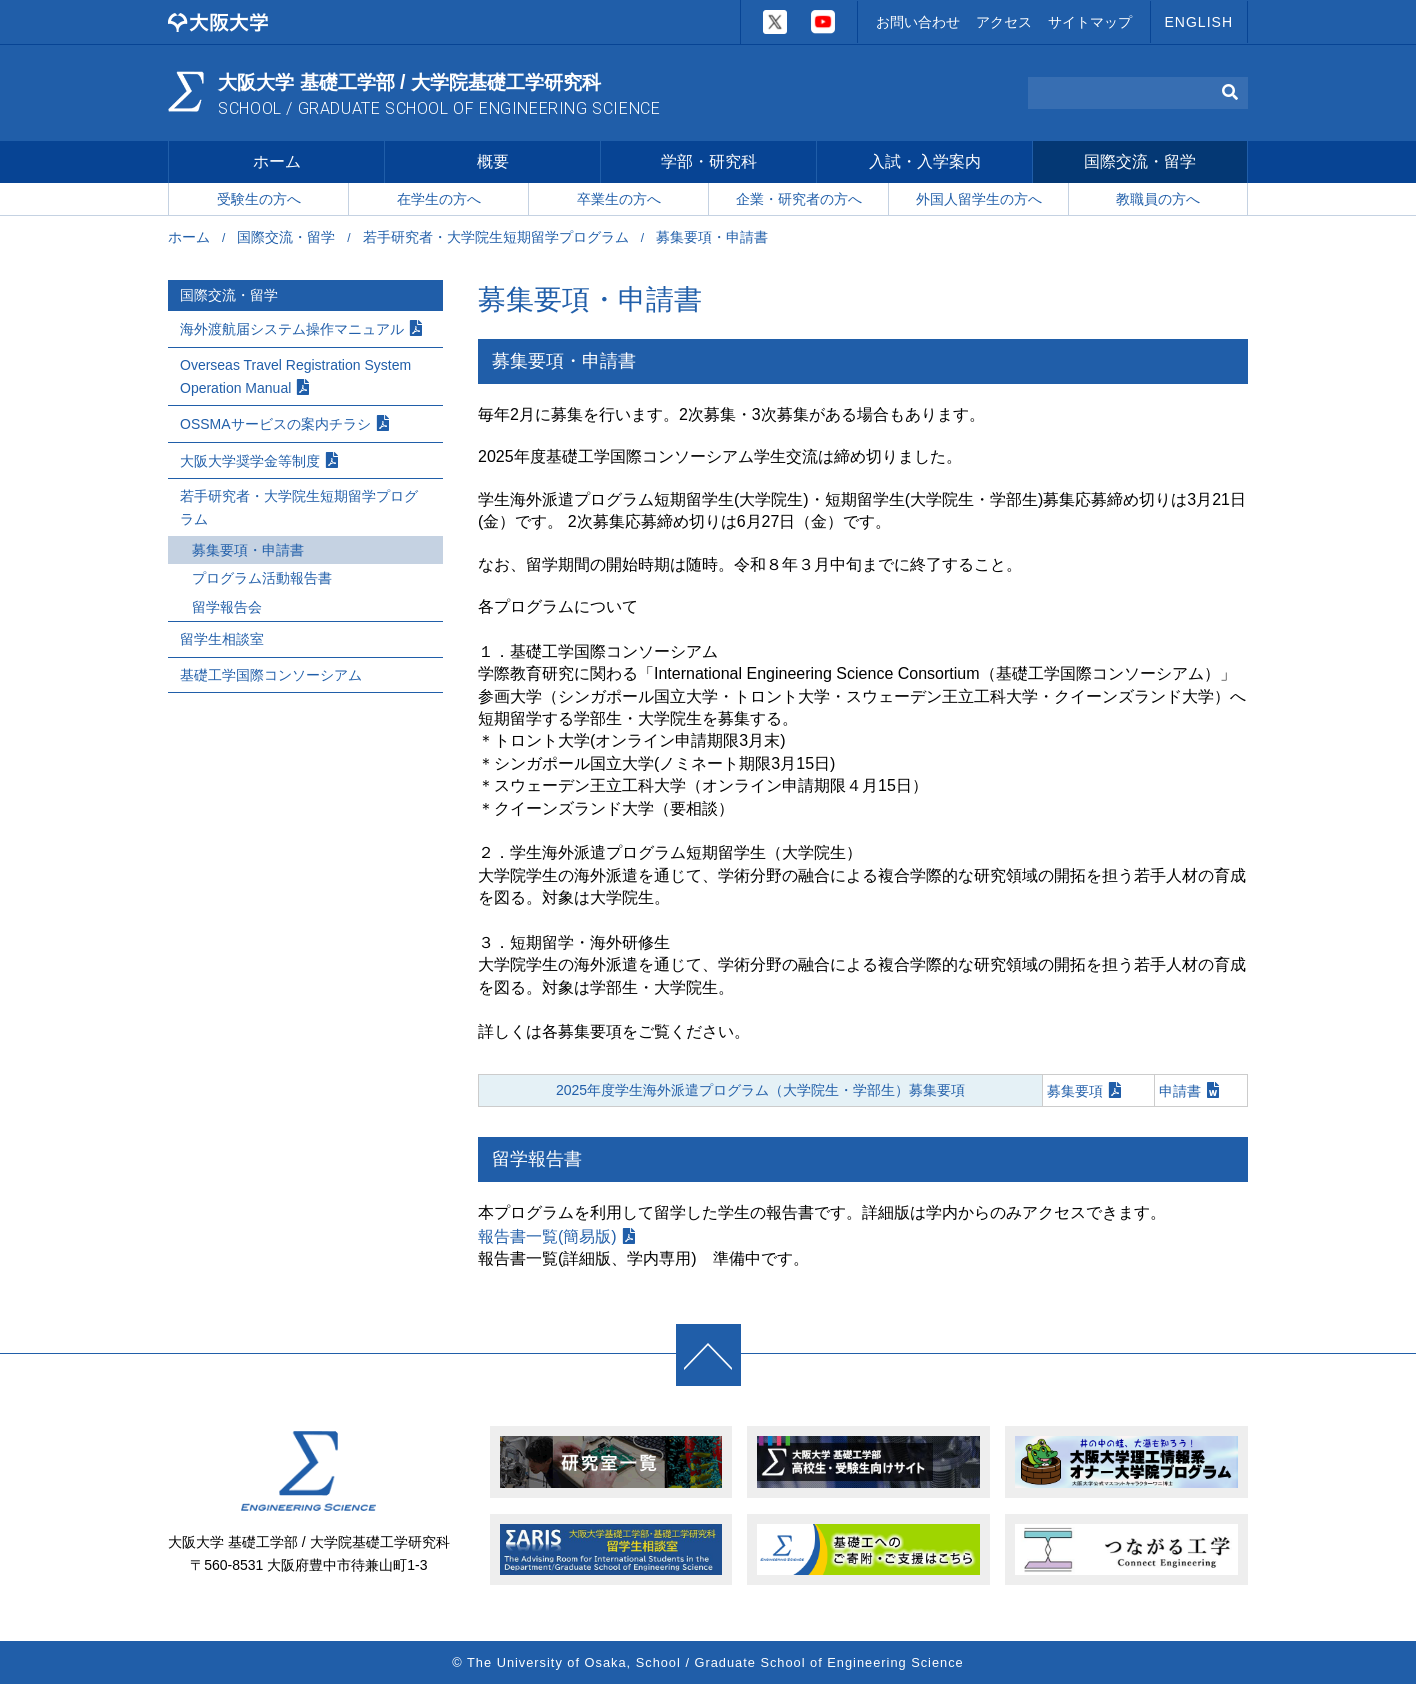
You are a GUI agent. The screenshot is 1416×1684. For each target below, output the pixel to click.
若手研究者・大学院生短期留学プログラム (496, 240)
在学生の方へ (439, 201)
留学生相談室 (222, 642)
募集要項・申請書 (248, 553)
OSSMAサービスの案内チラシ (275, 427)
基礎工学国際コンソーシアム (271, 677)
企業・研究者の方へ (799, 201)
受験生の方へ (259, 201)
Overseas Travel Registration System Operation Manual (295, 378)
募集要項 (1075, 1093)
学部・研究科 (709, 163)
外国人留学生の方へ (979, 201)
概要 (493, 163)
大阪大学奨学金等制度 (250, 463)
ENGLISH (1199, 22)
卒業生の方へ (619, 201)
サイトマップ (1090, 22)
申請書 (1180, 1093)
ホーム (277, 163)
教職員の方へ (1158, 201)
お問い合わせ (918, 22)
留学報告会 (227, 609)
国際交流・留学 (1140, 163)
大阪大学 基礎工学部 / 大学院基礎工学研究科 (445, 94)
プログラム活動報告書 (262, 581)
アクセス (1004, 22)
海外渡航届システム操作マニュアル (292, 332)
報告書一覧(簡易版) (547, 1238)
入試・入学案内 (925, 163)
